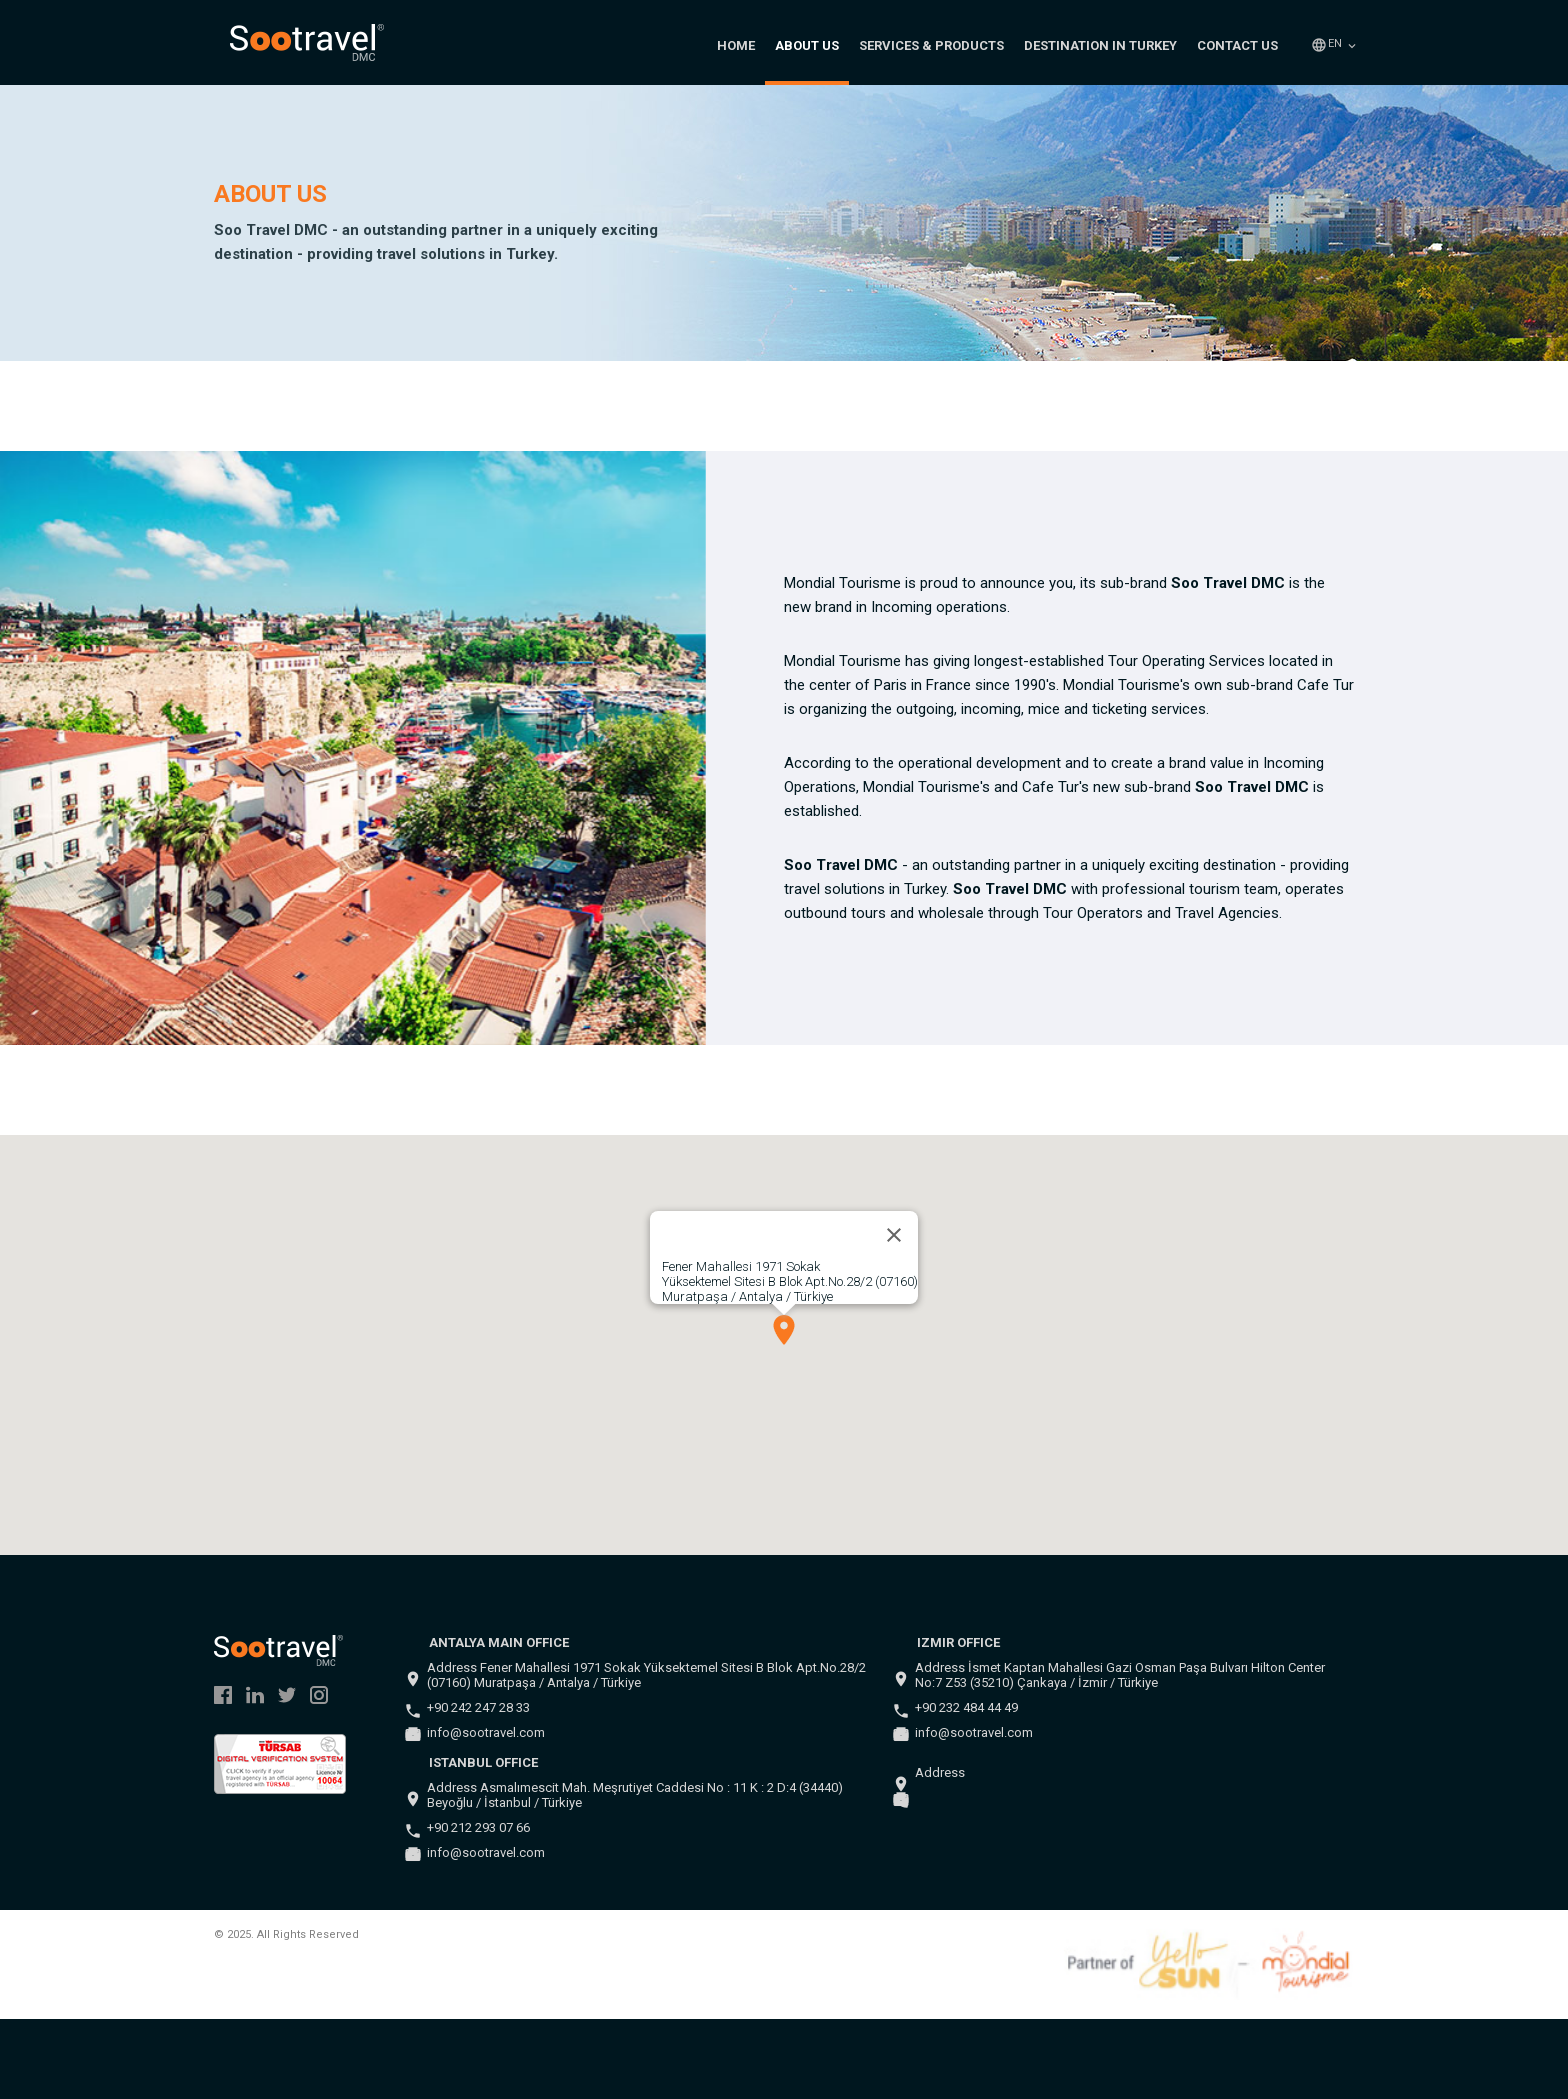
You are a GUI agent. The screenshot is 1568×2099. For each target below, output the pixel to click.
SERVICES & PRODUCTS (931, 45)
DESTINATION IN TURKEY (1100, 45)
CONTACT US (1237, 45)
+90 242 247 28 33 (478, 1707)
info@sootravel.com (486, 1732)
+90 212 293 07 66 (478, 1827)
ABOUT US (807, 45)
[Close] (894, 1235)
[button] (784, 1330)
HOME (736, 45)
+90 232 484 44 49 (966, 1707)
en (1335, 43)
